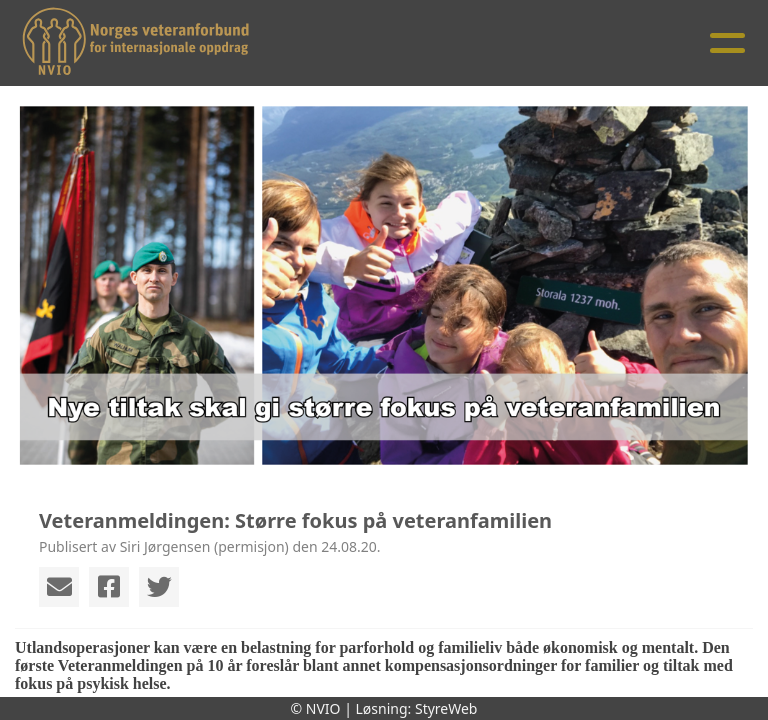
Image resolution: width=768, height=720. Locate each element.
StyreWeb (446, 708)
